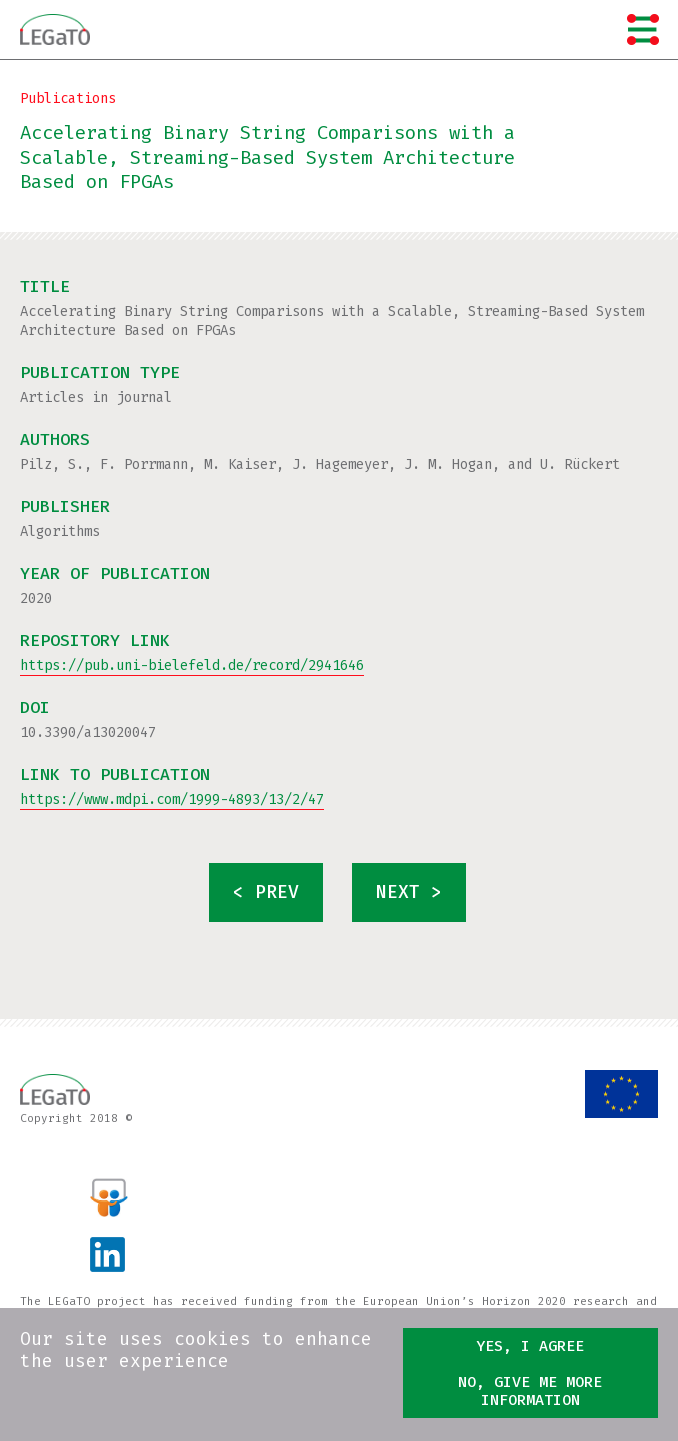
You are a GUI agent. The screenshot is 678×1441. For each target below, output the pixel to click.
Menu (643, 29)
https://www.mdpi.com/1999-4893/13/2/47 (172, 799)
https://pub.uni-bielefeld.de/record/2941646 (192, 665)
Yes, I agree (530, 1346)
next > (409, 892)
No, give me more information (530, 1391)
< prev (266, 892)
